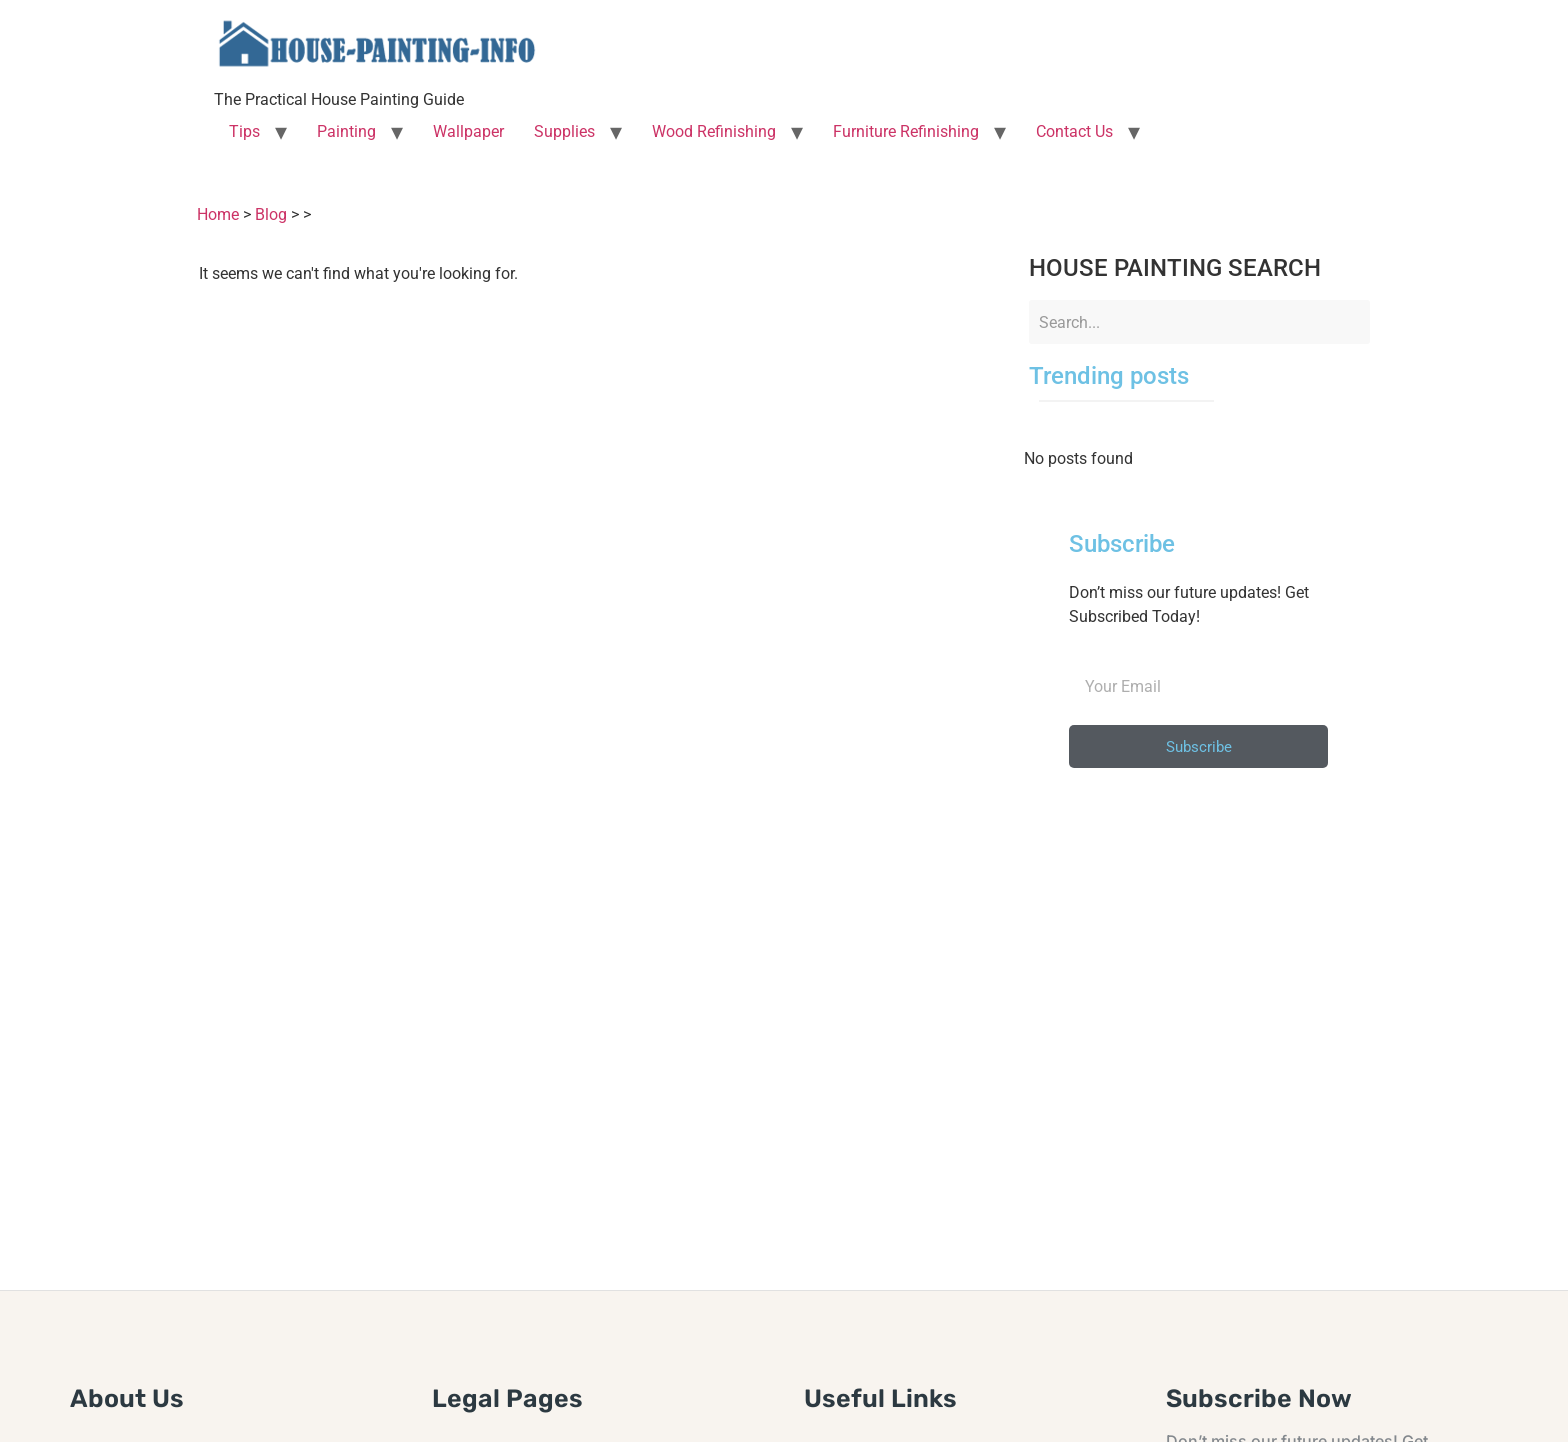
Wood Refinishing (714, 131)
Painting (346, 131)
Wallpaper (468, 131)
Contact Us (1074, 131)
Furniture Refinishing (906, 131)
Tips (244, 131)
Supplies (564, 131)
